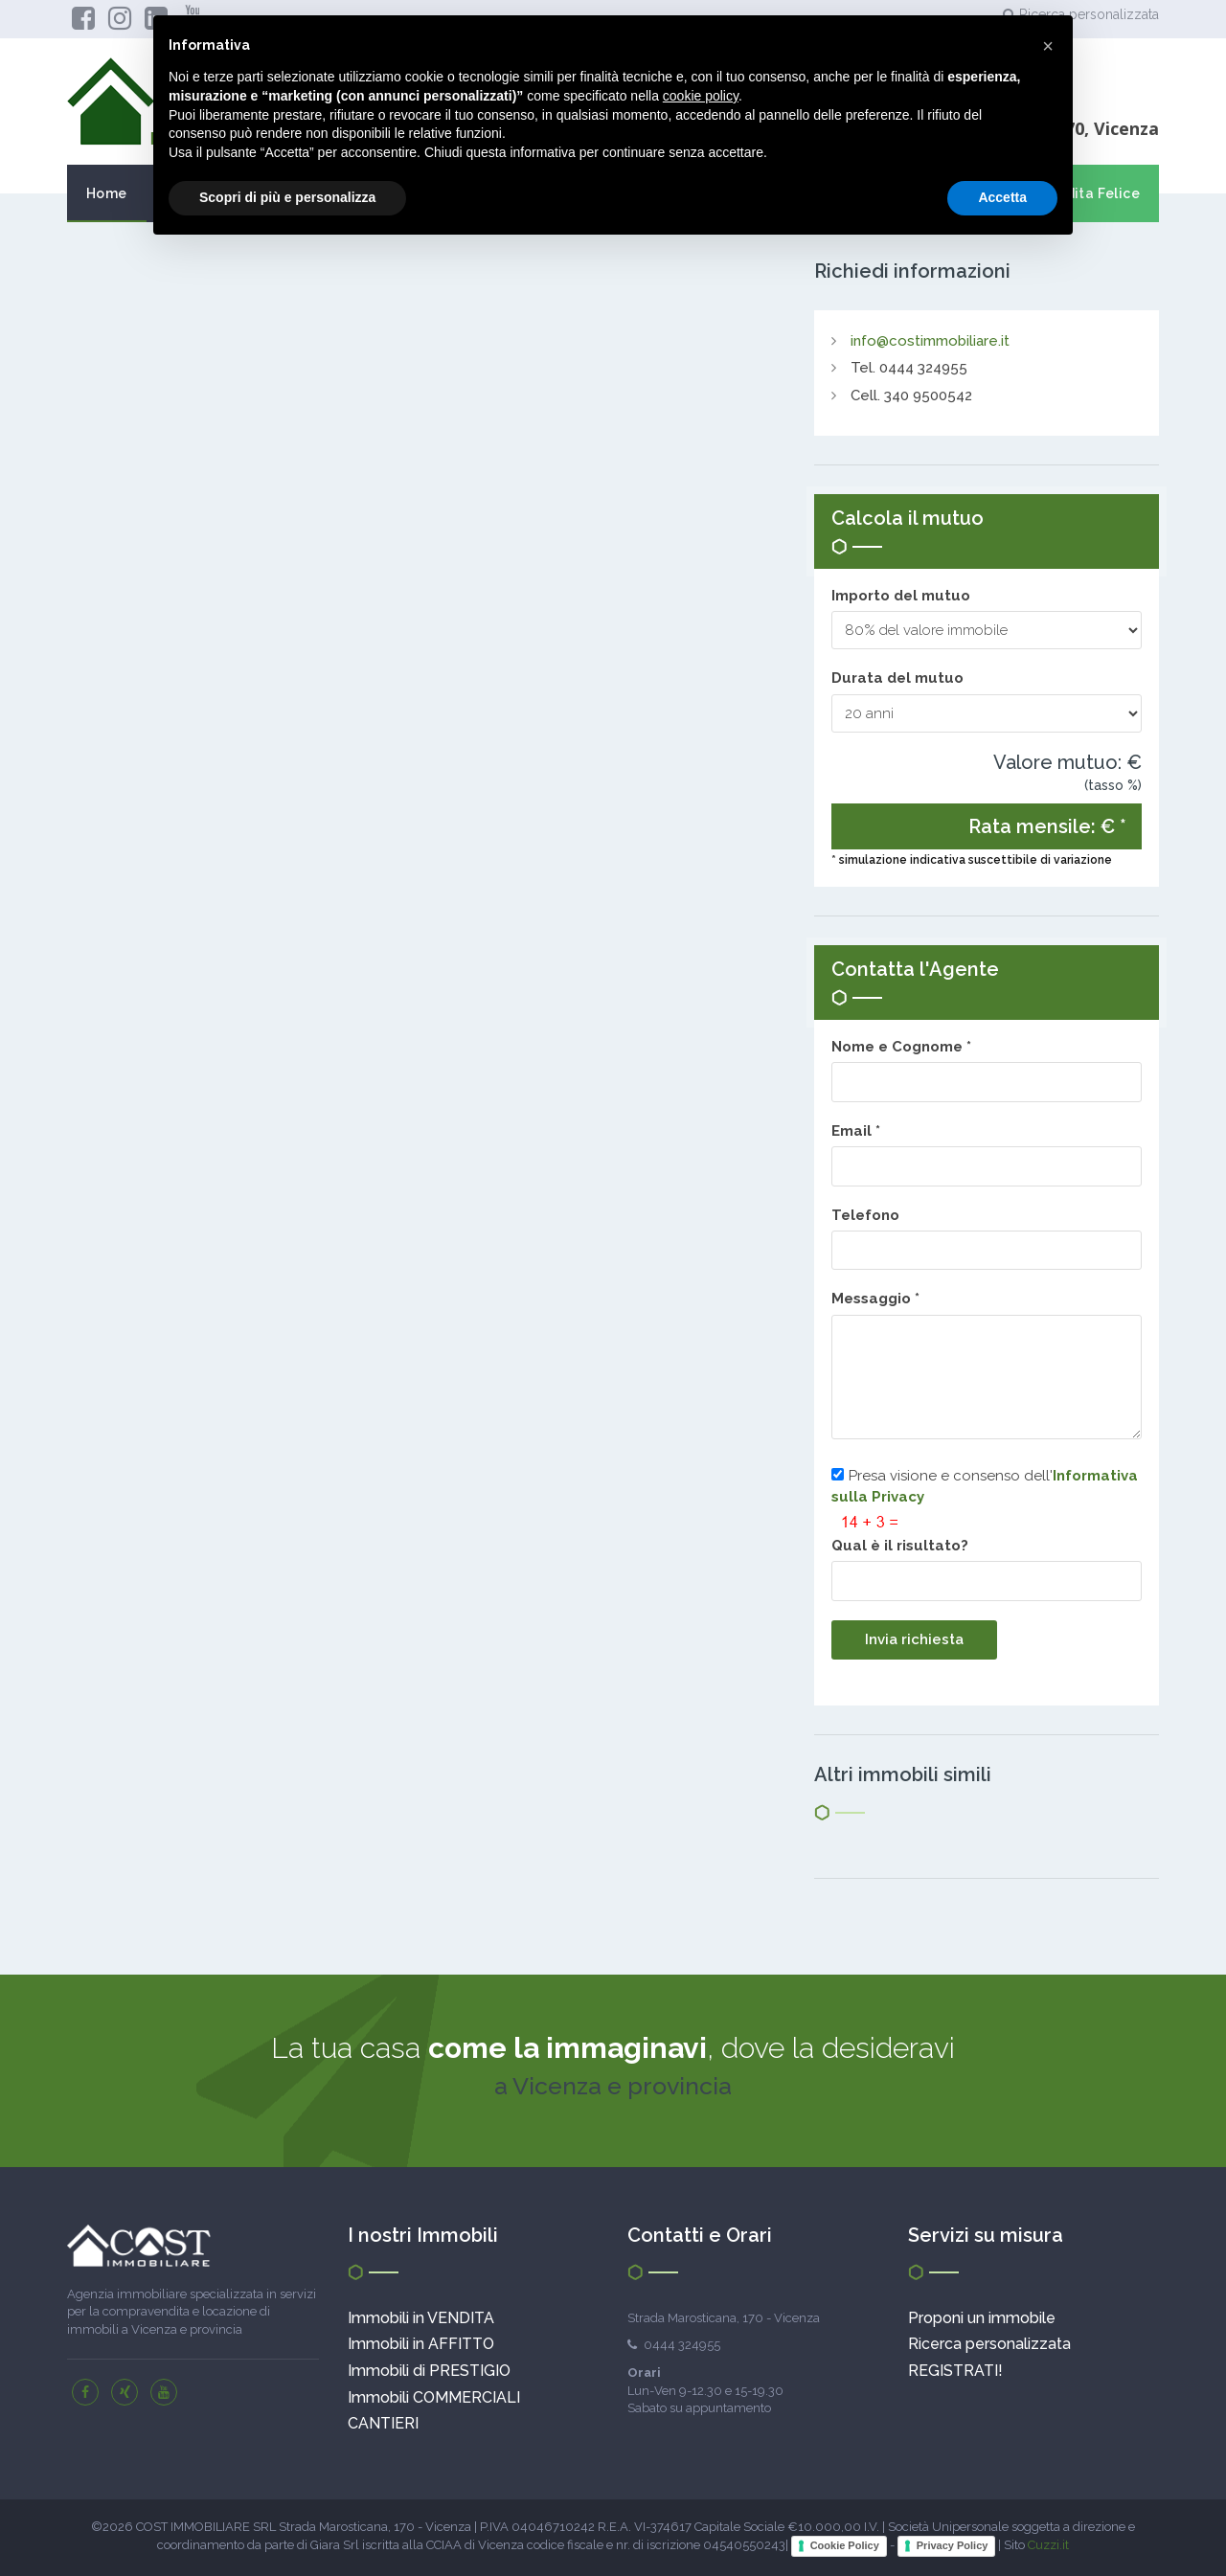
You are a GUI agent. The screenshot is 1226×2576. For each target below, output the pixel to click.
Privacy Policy (952, 2545)
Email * (859, 1131)
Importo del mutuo (900, 595)
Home (106, 193)
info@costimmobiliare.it (930, 341)
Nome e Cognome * (905, 1046)
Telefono (865, 1215)
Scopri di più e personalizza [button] (287, 197)
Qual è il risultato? (899, 1545)
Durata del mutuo (897, 678)
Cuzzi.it (1048, 2546)
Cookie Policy (844, 2545)
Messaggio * (879, 1298)
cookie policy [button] (700, 95)
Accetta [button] (1002, 197)
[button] (1048, 46)
